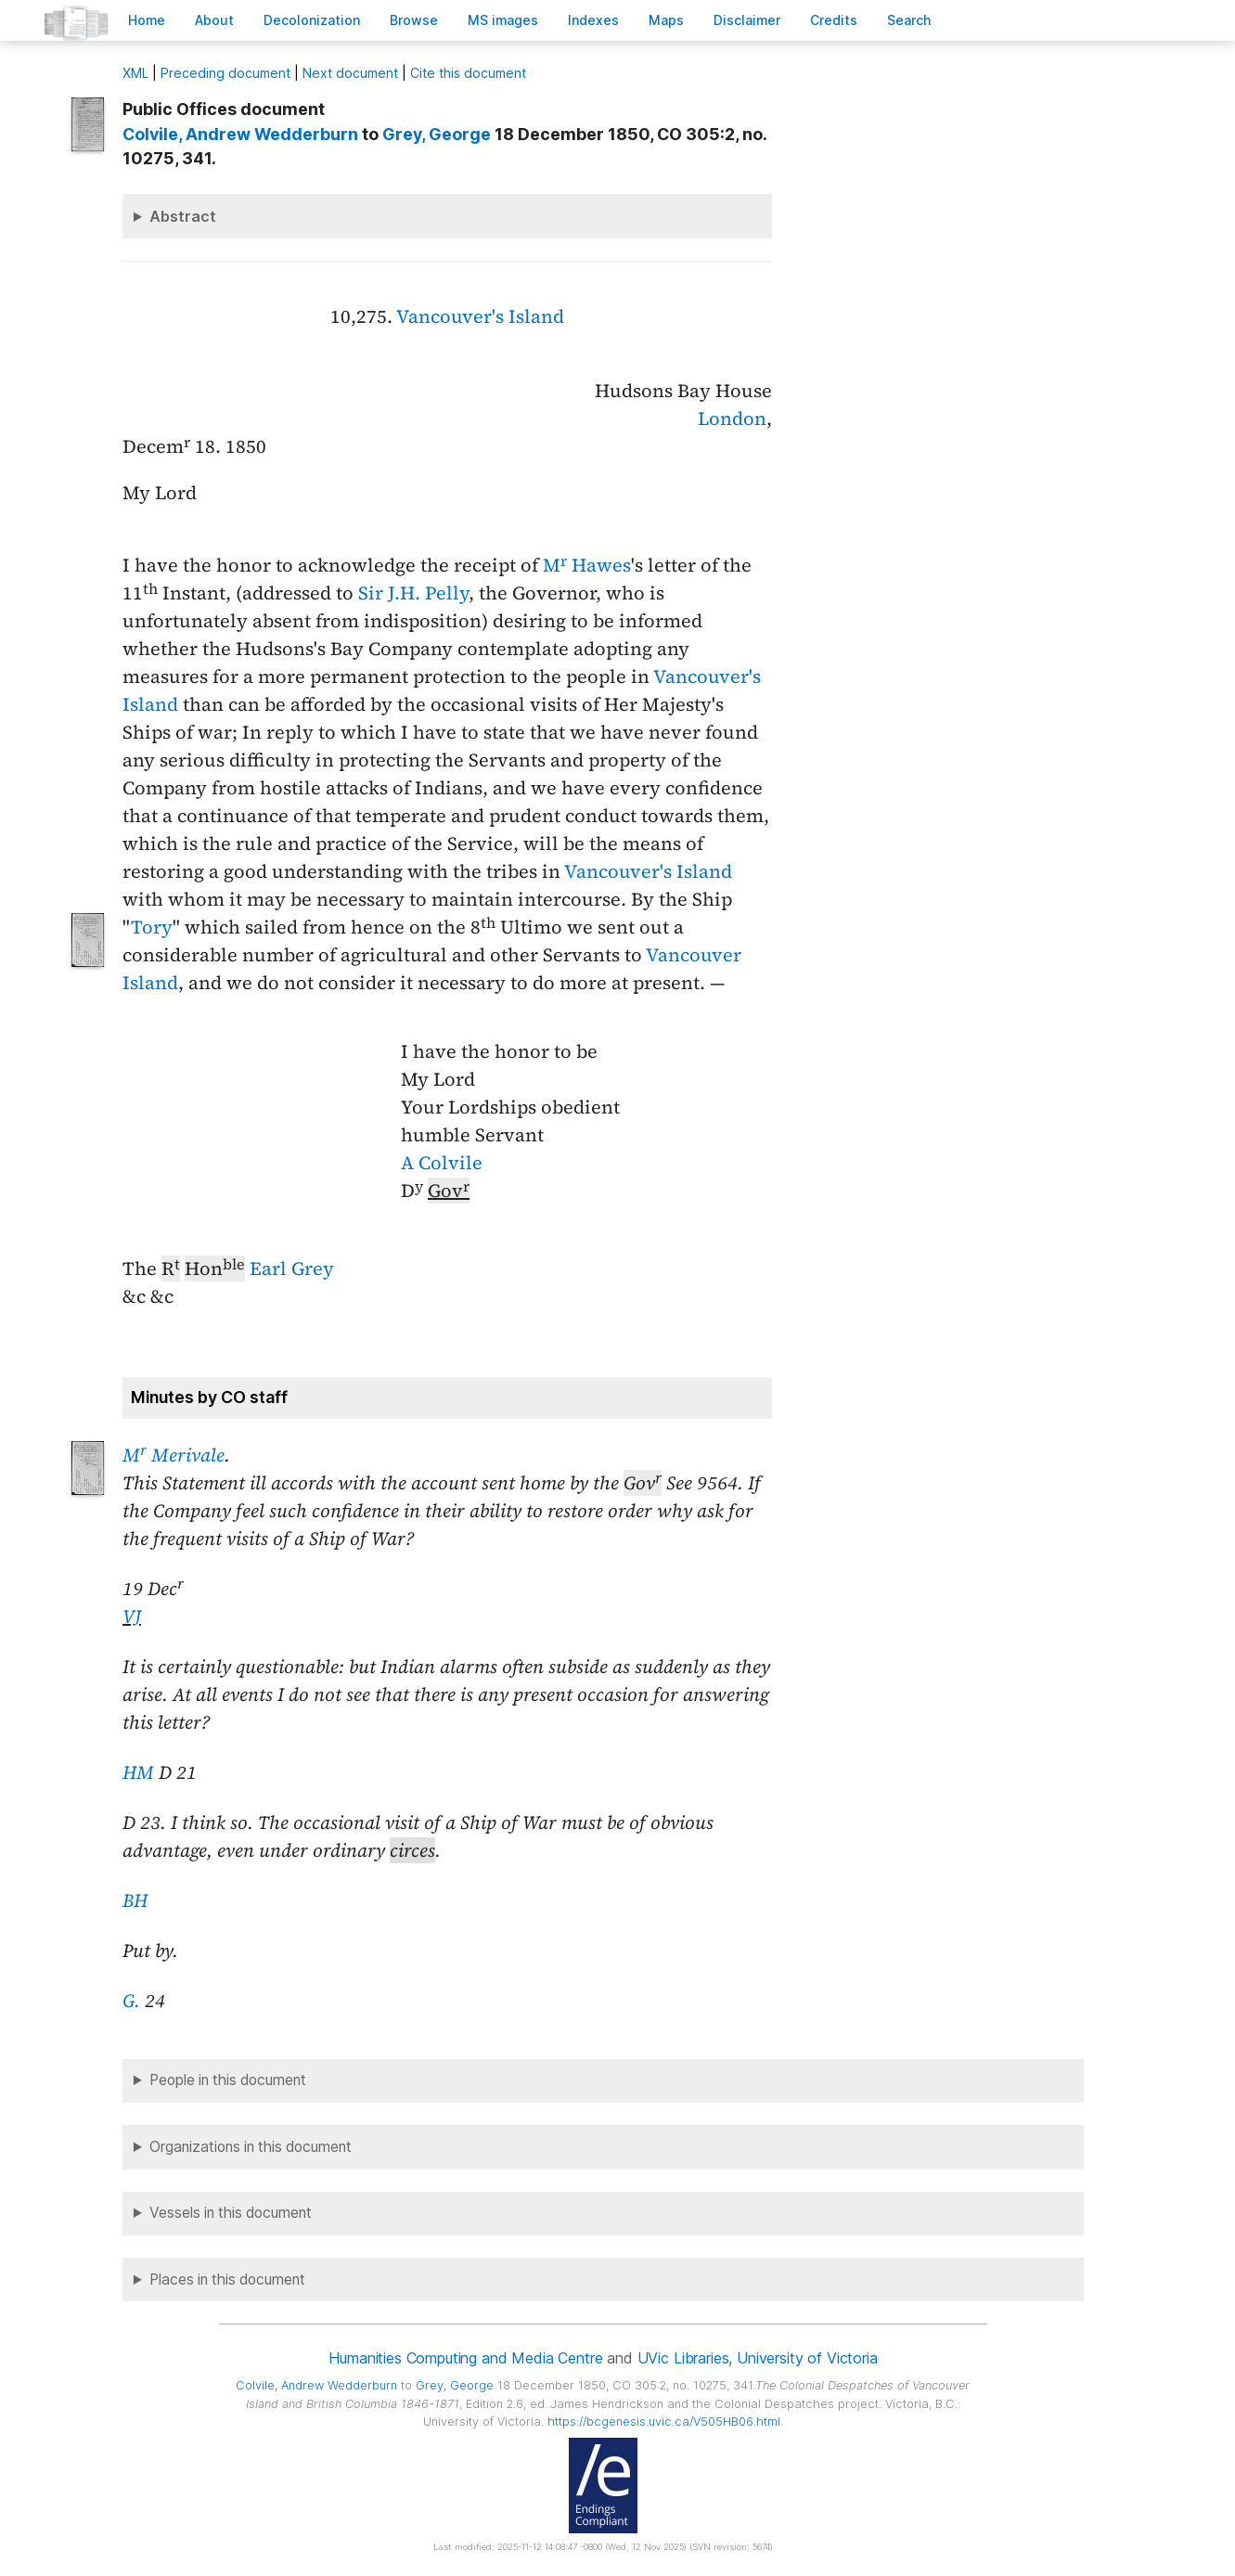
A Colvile (441, 1163)
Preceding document (225, 73)
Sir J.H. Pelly (413, 593)
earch (909, 20)
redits (833, 20)
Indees (593, 20)
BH (135, 1900)
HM (138, 1772)
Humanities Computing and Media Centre (465, 2358)
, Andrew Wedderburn (240, 134)
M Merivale (173, 1455)
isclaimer (747, 20)
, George (436, 134)
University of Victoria (807, 2358)
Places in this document (227, 2279)
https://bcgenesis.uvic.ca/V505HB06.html (663, 2421)
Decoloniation (312, 20)
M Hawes (587, 565)
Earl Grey (292, 1269)
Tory (152, 927)
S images (503, 20)
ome (146, 20)
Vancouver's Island (480, 316)
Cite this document (468, 73)
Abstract (182, 216)
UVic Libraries (683, 2358)
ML (135, 73)
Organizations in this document (250, 2147)
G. (131, 2001)
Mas (666, 20)
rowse (414, 20)
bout (214, 20)
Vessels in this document (230, 2213)
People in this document (227, 2080)
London (732, 418)
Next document (350, 73)
